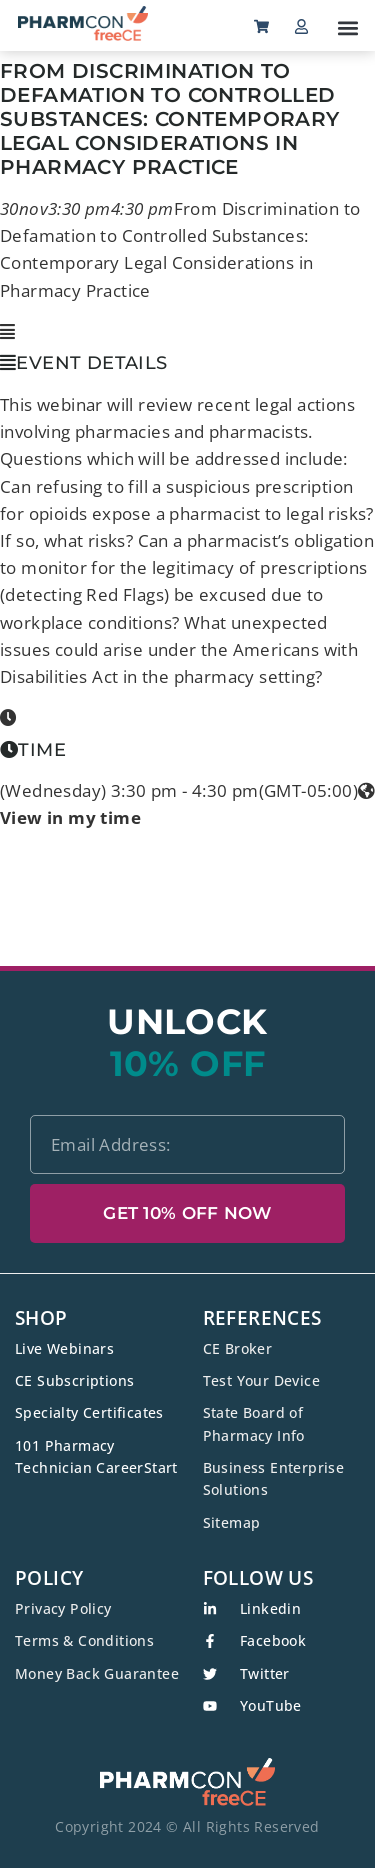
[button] (347, 27)
